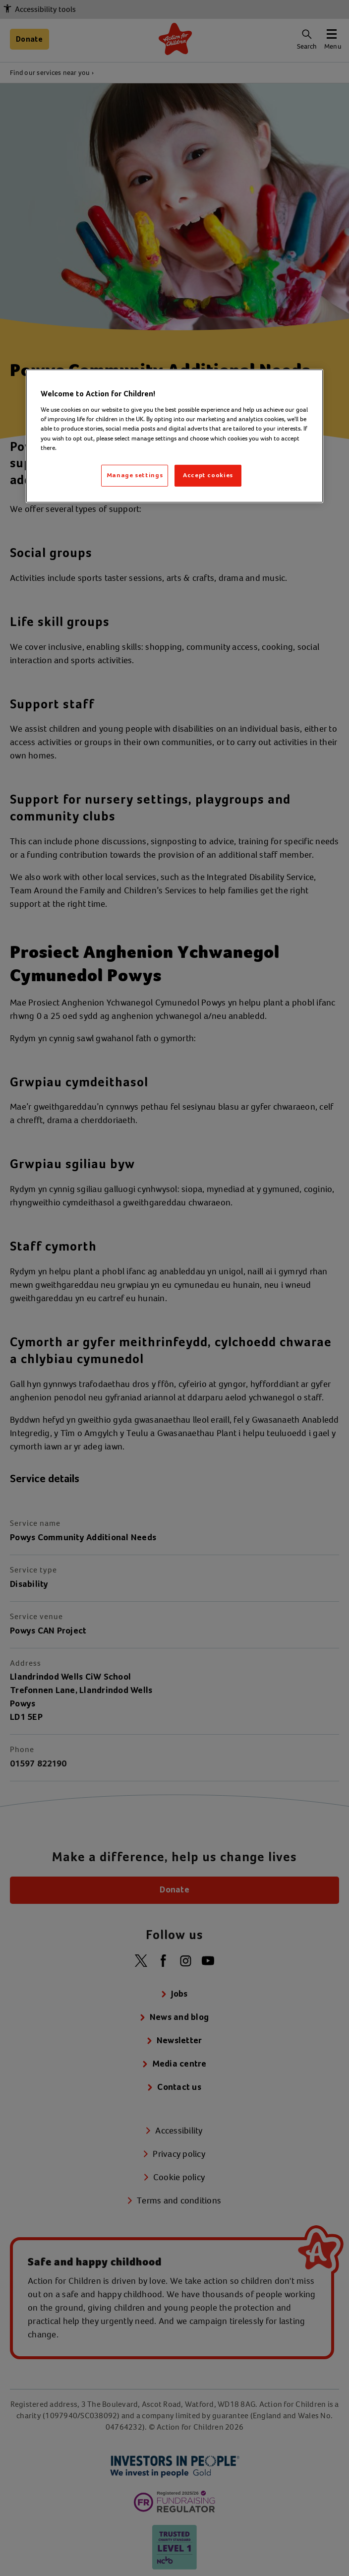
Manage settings (135, 475)
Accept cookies (208, 475)
